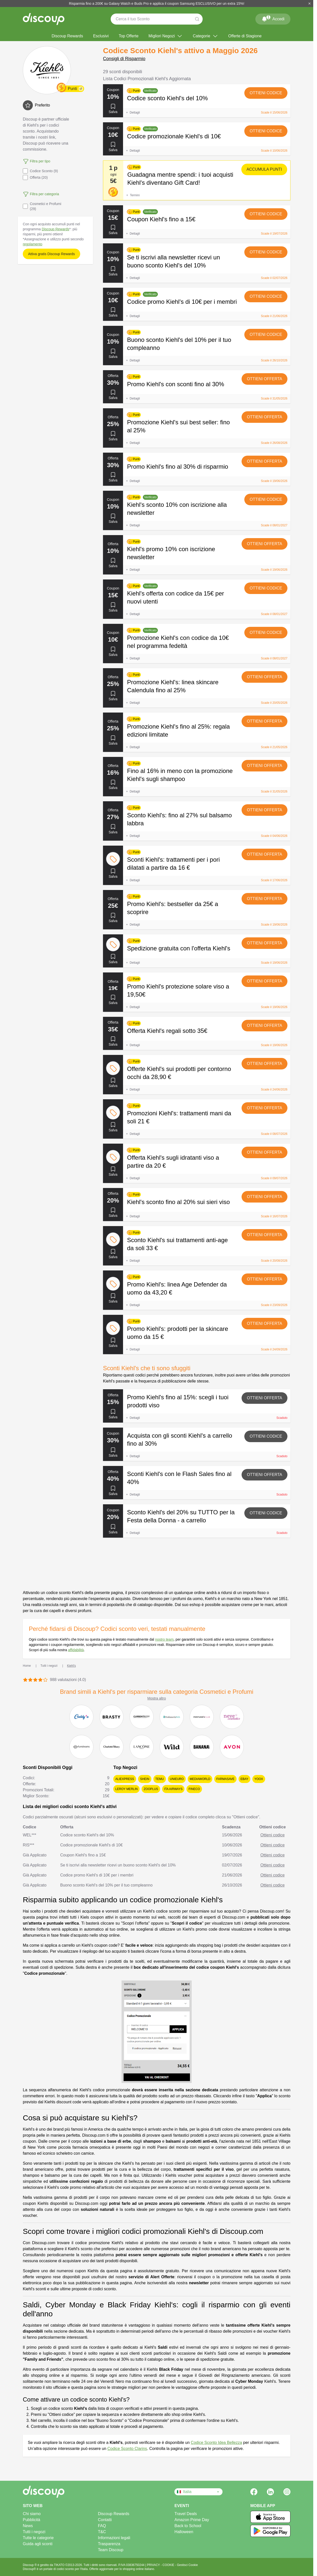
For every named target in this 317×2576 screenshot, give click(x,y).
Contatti (105, 2520)
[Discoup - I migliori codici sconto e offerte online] (43, 19)
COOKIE (169, 2565)
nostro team (164, 1639)
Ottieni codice (266, 93)
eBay (244, 1779)
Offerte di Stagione (245, 36)
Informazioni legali (114, 2538)
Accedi (272, 18)
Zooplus (151, 1789)
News (28, 2526)
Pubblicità (31, 2520)
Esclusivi (101, 36)
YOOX (258, 1779)
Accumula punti (264, 169)
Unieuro (177, 1779)
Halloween (183, 2532)
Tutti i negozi (34, 2532)
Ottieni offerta (264, 379)
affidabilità (76, 1650)
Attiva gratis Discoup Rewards (51, 254)
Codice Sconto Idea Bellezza (216, 2442)
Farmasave (225, 1779)
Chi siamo (32, 2514)
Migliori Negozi (166, 36)
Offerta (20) (35, 177)
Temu (159, 1779)
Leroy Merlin (126, 1789)
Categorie (205, 36)
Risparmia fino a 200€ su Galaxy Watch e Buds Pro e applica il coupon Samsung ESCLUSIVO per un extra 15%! (156, 4)
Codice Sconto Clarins (127, 2448)
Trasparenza (109, 2544)
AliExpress (124, 1779)
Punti (72, 88)
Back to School (187, 2526)
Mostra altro (156, 1698)
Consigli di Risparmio (124, 58)
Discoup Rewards (67, 36)
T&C (102, 2532)
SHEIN (144, 1779)
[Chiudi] (309, 3)
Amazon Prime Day (191, 2520)
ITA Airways (173, 1789)
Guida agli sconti (37, 2544)
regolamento (32, 244)
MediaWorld (200, 1779)
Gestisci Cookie (187, 2565)
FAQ (102, 2526)
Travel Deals (185, 2514)
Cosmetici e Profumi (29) (42, 206)
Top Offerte (129, 36)
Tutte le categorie (38, 2538)
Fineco (194, 1789)
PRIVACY (154, 2565)
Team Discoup (110, 2550)
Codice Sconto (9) (40, 170)
